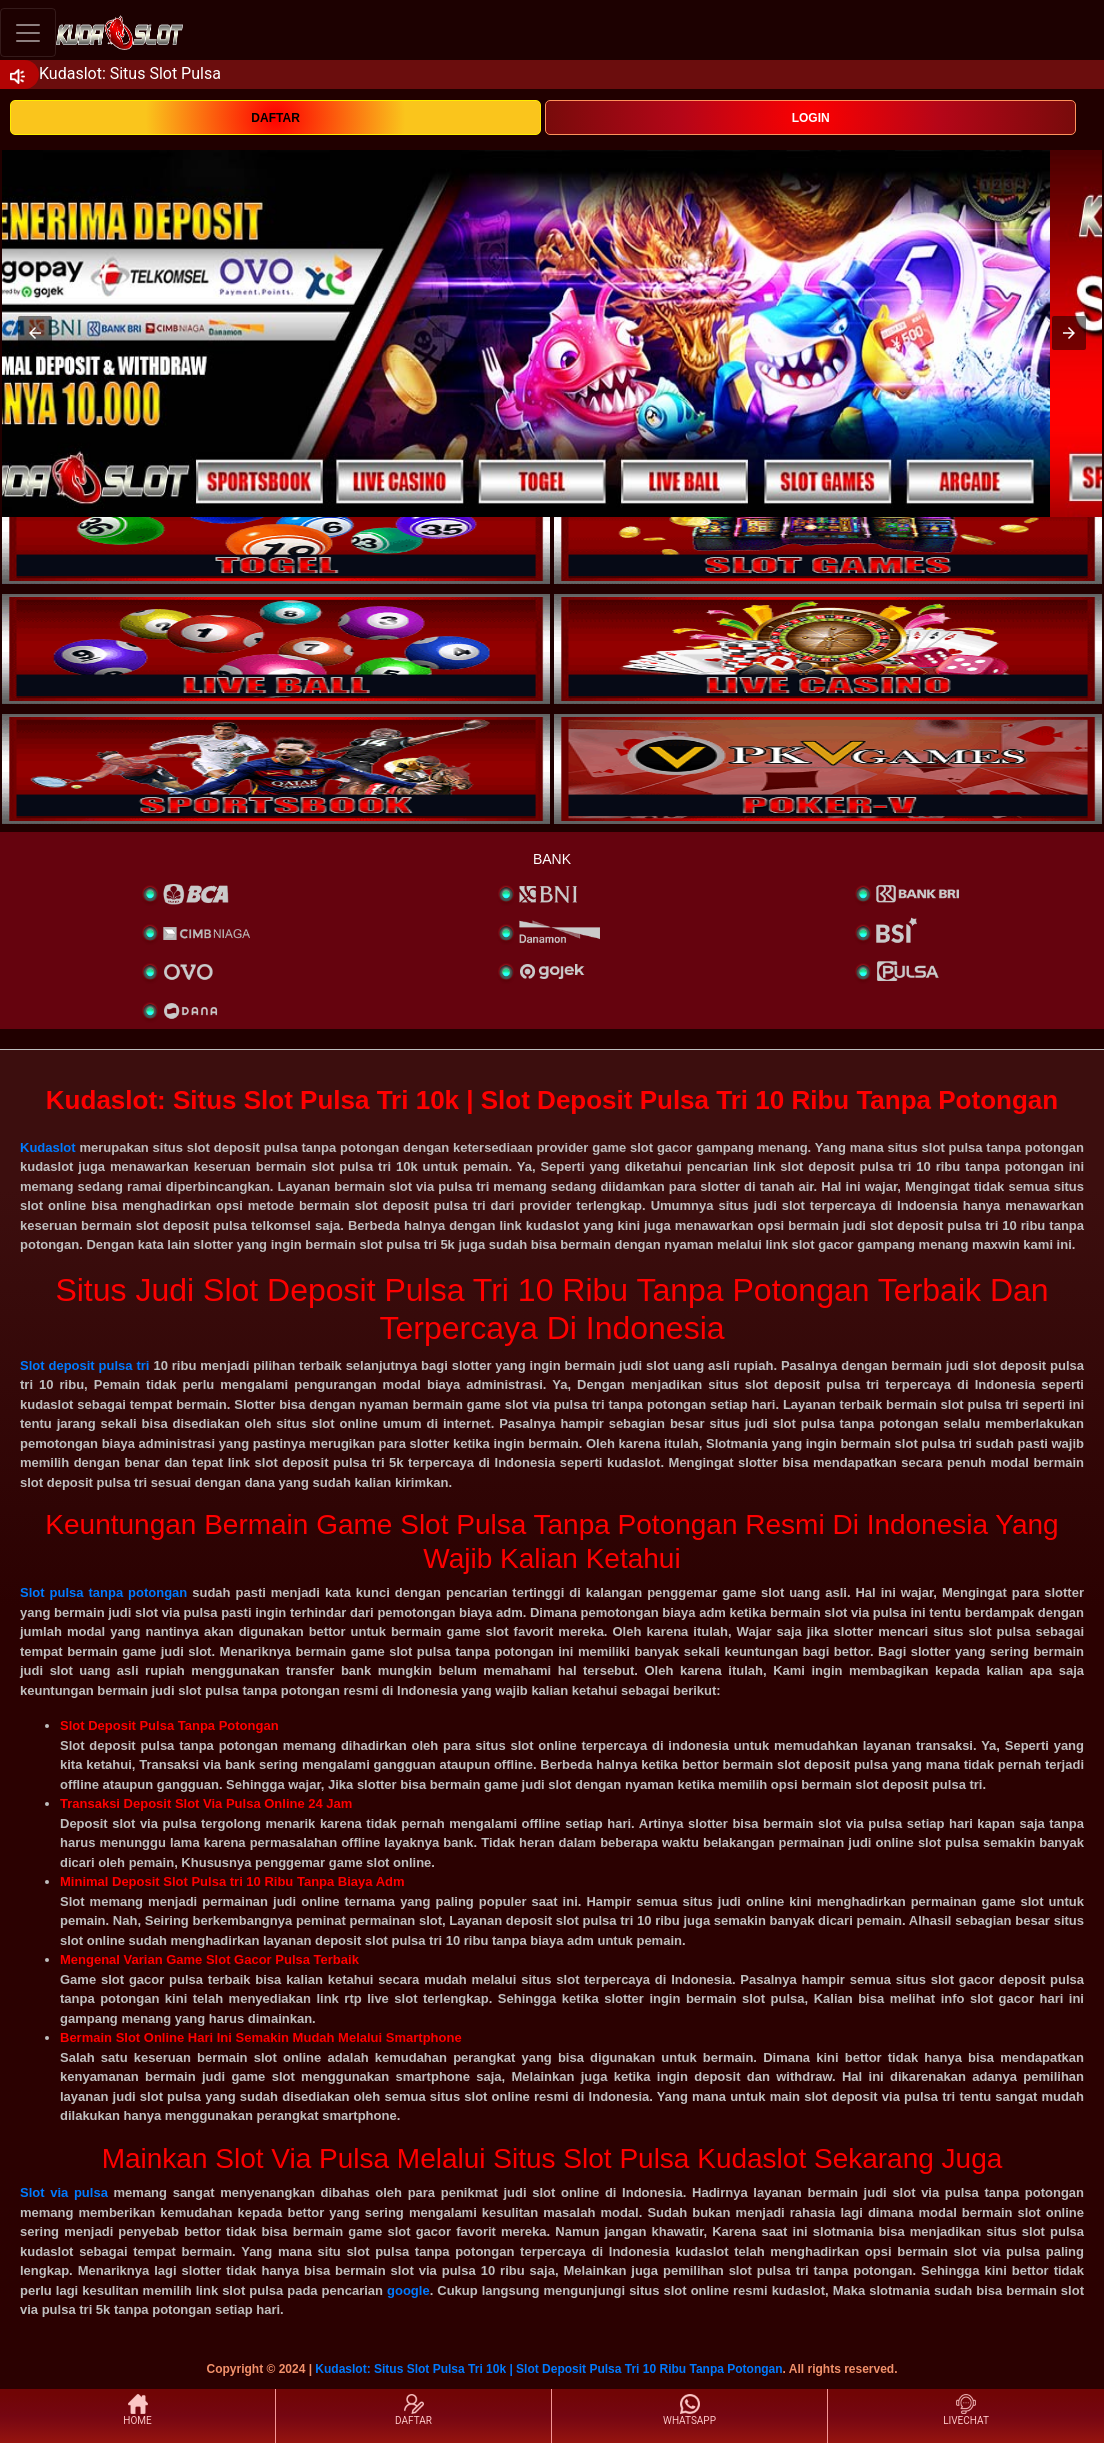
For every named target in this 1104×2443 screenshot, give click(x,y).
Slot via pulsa (64, 2192)
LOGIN (811, 118)
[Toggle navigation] (28, 32)
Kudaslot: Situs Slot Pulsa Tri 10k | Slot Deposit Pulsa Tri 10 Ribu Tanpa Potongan (548, 2369)
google (408, 2290)
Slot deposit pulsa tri (84, 1365)
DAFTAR (275, 118)
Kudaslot (48, 1147)
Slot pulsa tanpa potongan (103, 1592)
